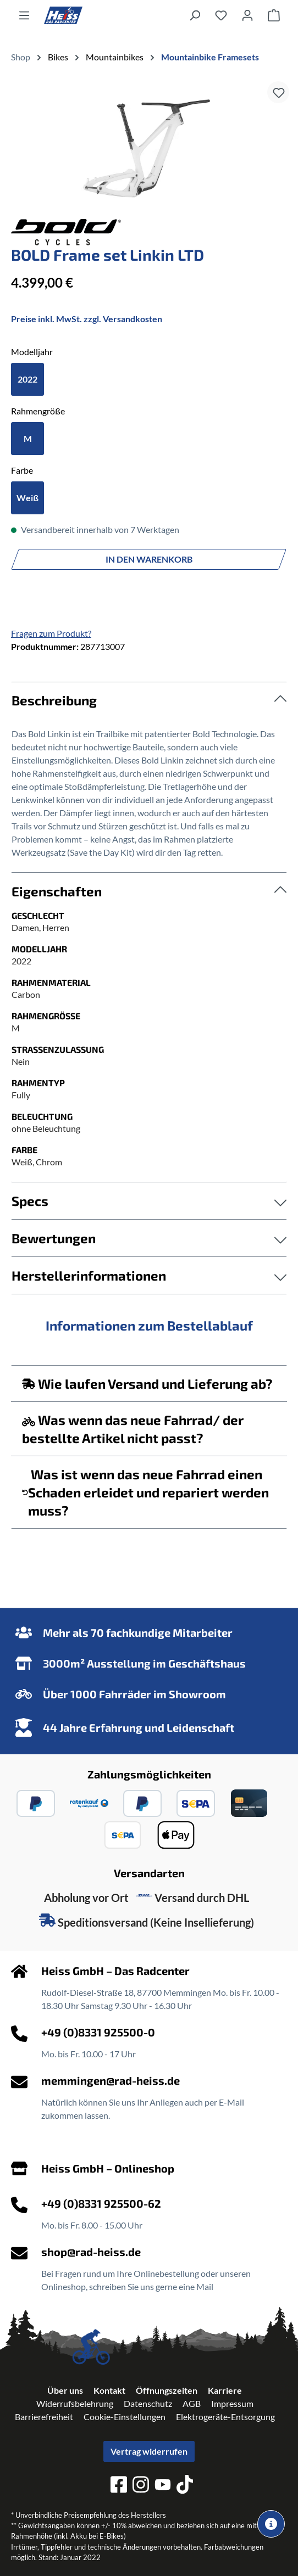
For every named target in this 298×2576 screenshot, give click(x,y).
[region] (149, 148)
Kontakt (109, 2390)
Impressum (232, 2403)
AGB (192, 2403)
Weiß (27, 497)
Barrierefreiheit (44, 2416)
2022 (27, 379)
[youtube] (162, 2486)
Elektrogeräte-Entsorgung (225, 2416)
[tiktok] (184, 2486)
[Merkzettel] (221, 14)
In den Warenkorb (149, 559)
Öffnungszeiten (166, 2390)
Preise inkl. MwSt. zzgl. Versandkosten (86, 318)
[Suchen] (194, 14)
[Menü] (24, 14)
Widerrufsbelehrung (74, 2403)
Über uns (65, 2390)
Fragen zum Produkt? (51, 633)
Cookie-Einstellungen (124, 2416)
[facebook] (119, 2486)
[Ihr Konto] (247, 14)
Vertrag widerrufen (149, 2451)
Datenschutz (148, 2403)
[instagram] (141, 2486)
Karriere (225, 2390)
